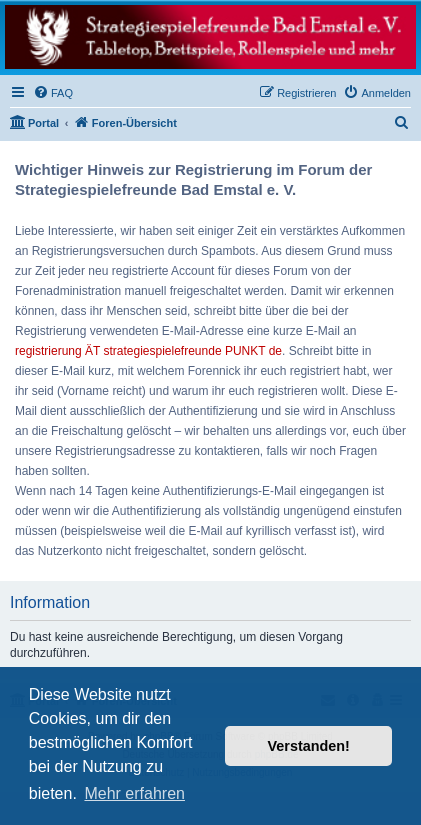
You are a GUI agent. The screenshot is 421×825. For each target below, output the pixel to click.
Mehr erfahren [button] (134, 793)
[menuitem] (53, 93)
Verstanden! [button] (309, 746)
